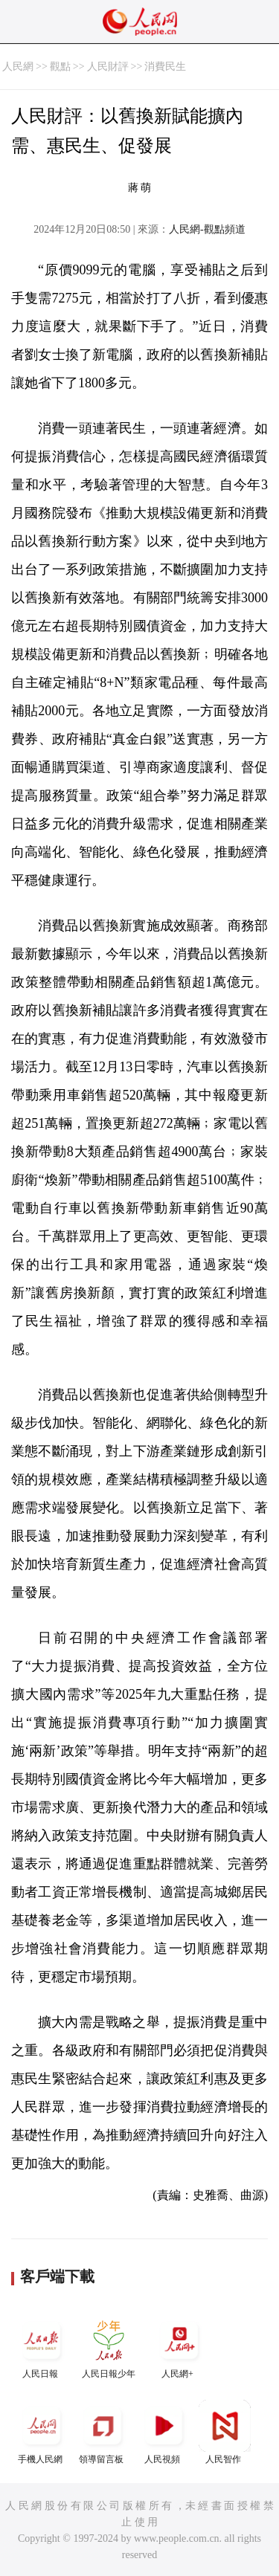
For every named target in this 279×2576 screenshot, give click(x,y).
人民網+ (179, 2346)
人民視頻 (164, 2432)
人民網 (17, 66)
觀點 (60, 66)
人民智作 (225, 2432)
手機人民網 (42, 2432)
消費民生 (165, 66)
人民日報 (42, 2346)
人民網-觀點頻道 (207, 229)
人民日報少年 (108, 2346)
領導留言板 (103, 2432)
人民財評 (108, 66)
